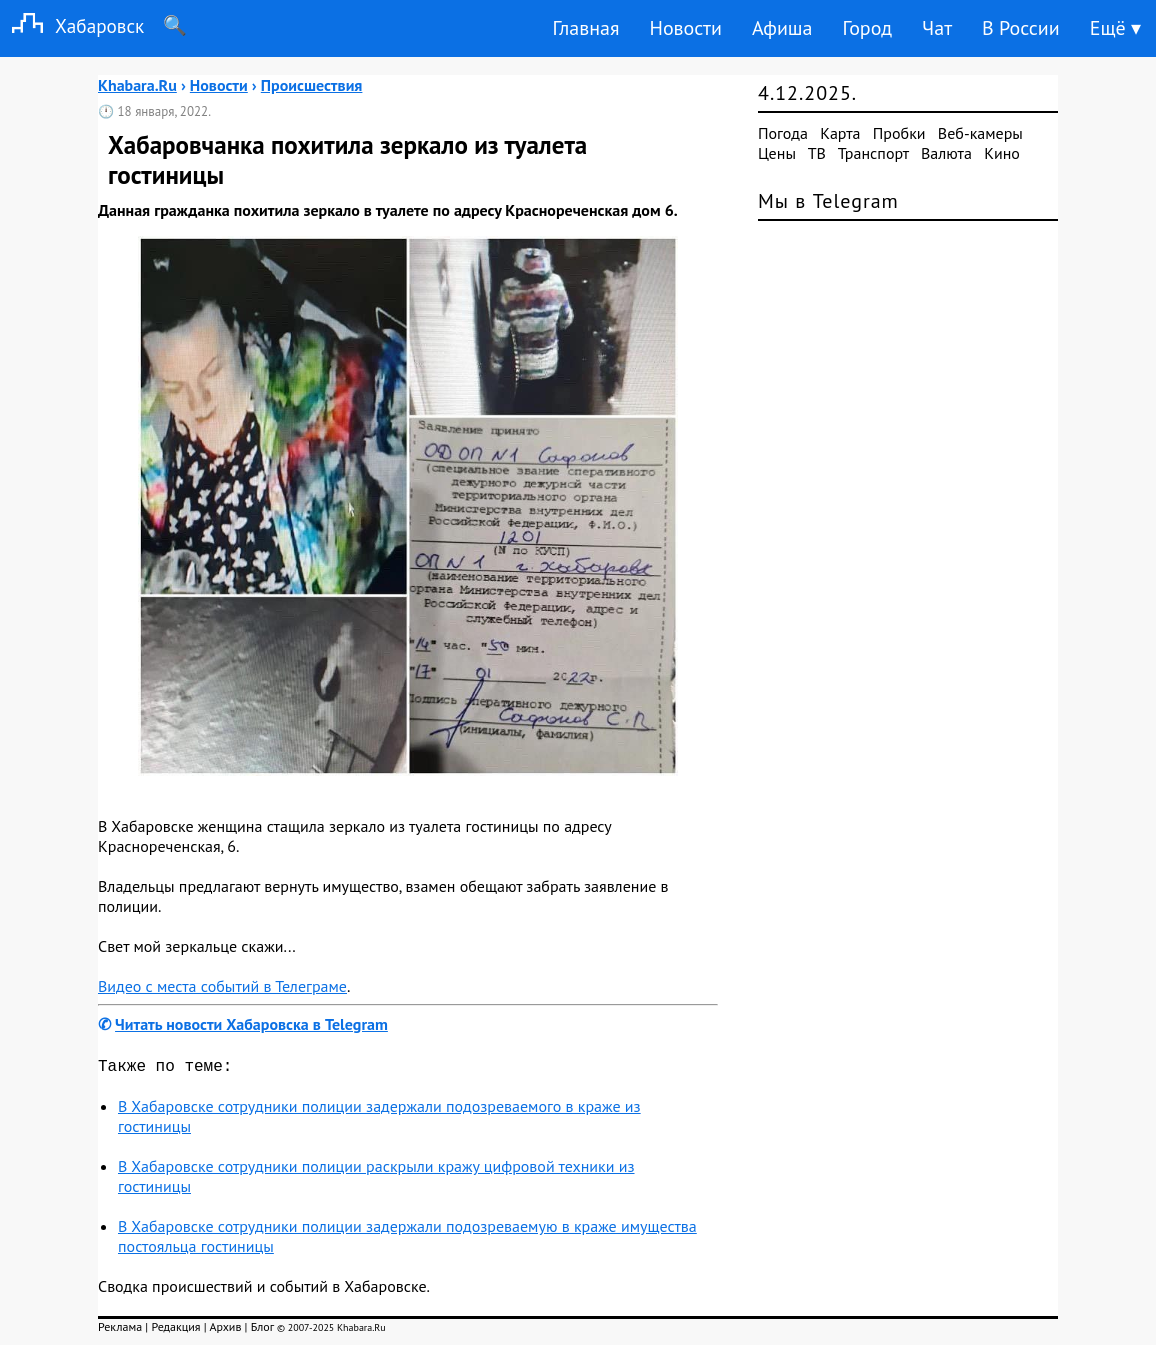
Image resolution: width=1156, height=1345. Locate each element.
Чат (937, 28)
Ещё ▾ (1115, 28)
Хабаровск (72, 25)
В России (1021, 28)
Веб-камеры (980, 133)
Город (868, 28)
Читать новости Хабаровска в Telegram (251, 1024)
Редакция (175, 1330)
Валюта (946, 153)
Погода (783, 133)
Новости (685, 28)
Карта (840, 133)
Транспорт (873, 153)
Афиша (782, 28)
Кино (1002, 153)
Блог (262, 1330)
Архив (225, 1330)
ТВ (817, 153)
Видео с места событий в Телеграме (222, 986)
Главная (585, 28)
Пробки (899, 133)
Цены (777, 153)
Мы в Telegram (828, 201)
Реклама (120, 1330)
